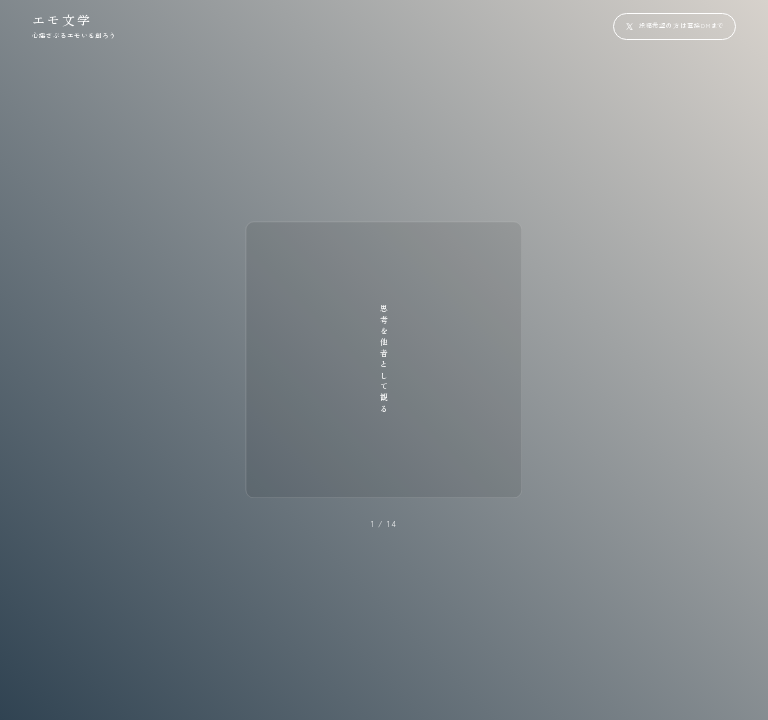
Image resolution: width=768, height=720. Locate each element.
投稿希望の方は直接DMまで (682, 25)
